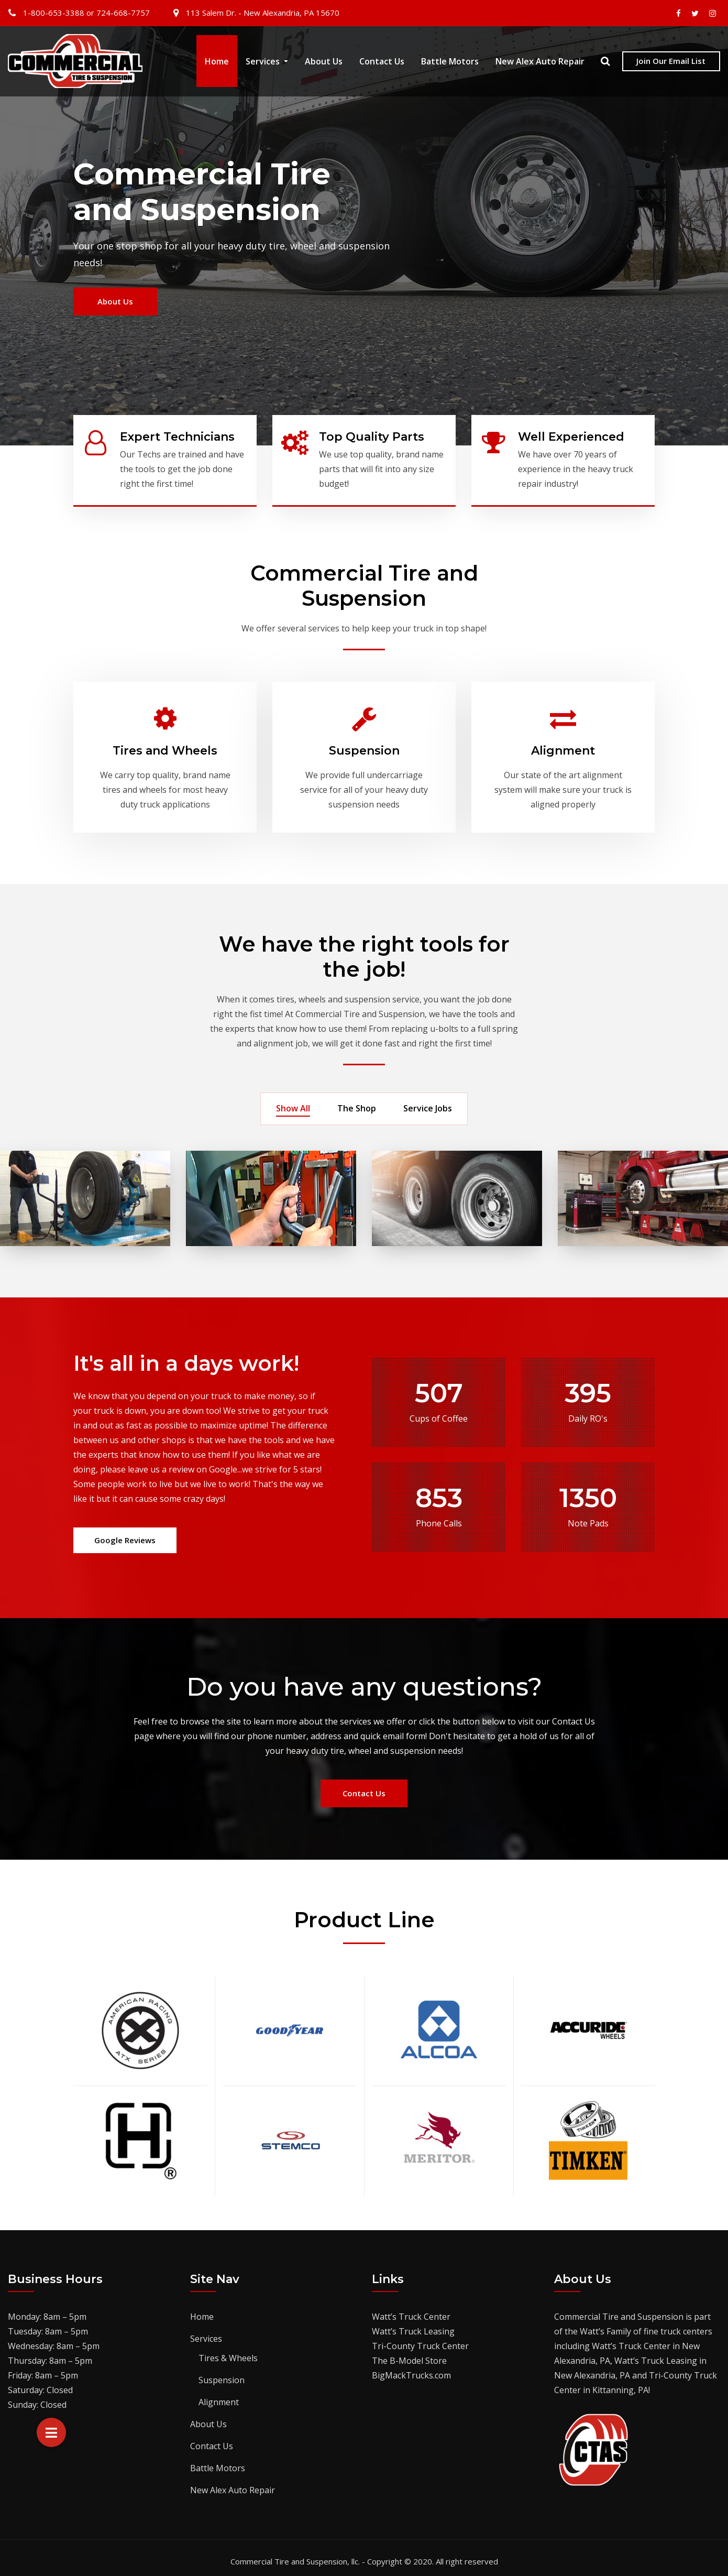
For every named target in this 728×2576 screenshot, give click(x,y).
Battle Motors (450, 67)
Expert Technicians (177, 437)
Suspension (364, 744)
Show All (293, 1102)
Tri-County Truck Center (420, 2339)
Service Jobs (427, 1102)
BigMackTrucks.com (411, 2369)
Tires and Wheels (165, 744)
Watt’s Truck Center (411, 2310)
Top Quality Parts (371, 437)
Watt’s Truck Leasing (413, 2325)
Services (267, 67)
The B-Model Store (409, 2354)
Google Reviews (125, 1534)
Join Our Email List (670, 67)
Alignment (563, 744)
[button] (51, 2432)
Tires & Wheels (228, 2351)
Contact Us (381, 67)
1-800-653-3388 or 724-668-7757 (86, 12)
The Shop (356, 1102)
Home (217, 67)
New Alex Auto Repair (539, 67)
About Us (324, 67)
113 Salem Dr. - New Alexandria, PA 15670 (262, 12)
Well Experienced (571, 437)
